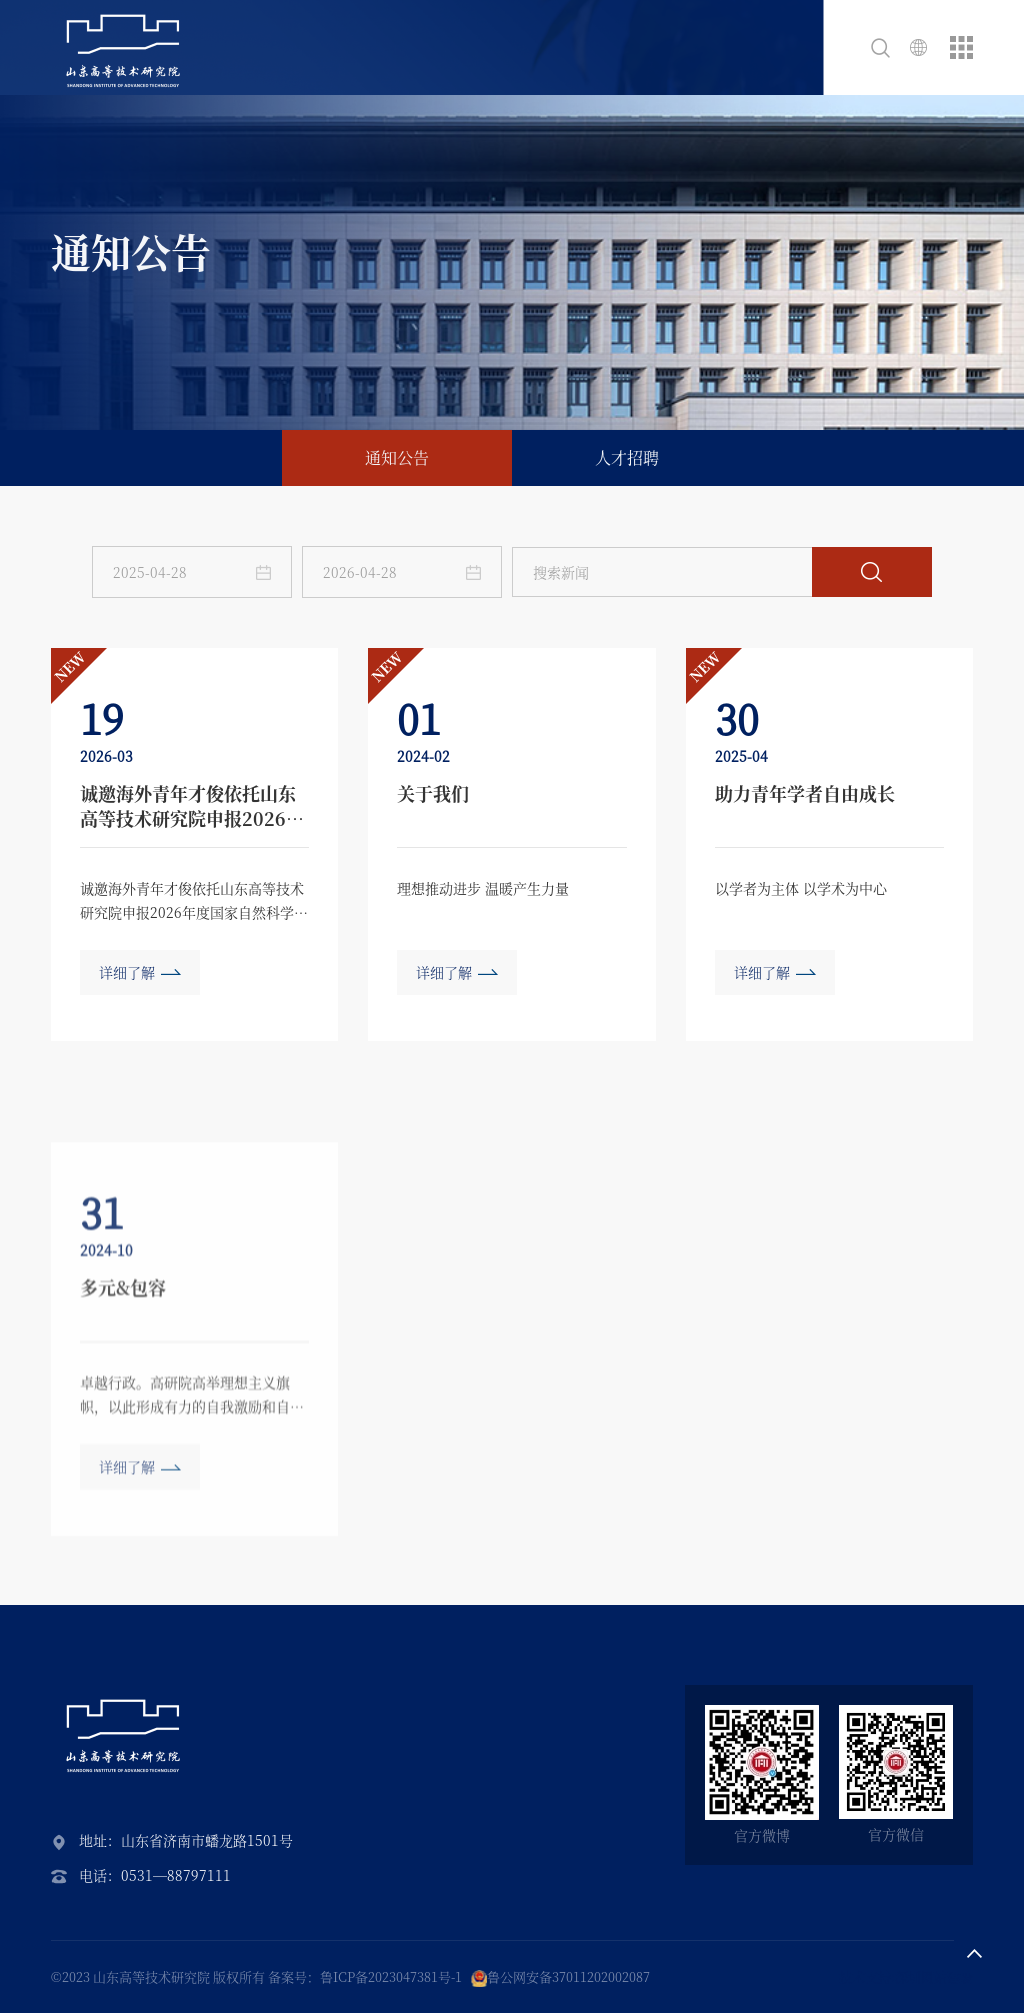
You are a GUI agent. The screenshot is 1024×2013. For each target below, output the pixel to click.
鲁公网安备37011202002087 (568, 1976)
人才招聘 (627, 457)
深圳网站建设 (934, 1976)
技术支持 (865, 1976)
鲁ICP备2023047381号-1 (391, 1976)
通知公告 (397, 457)
